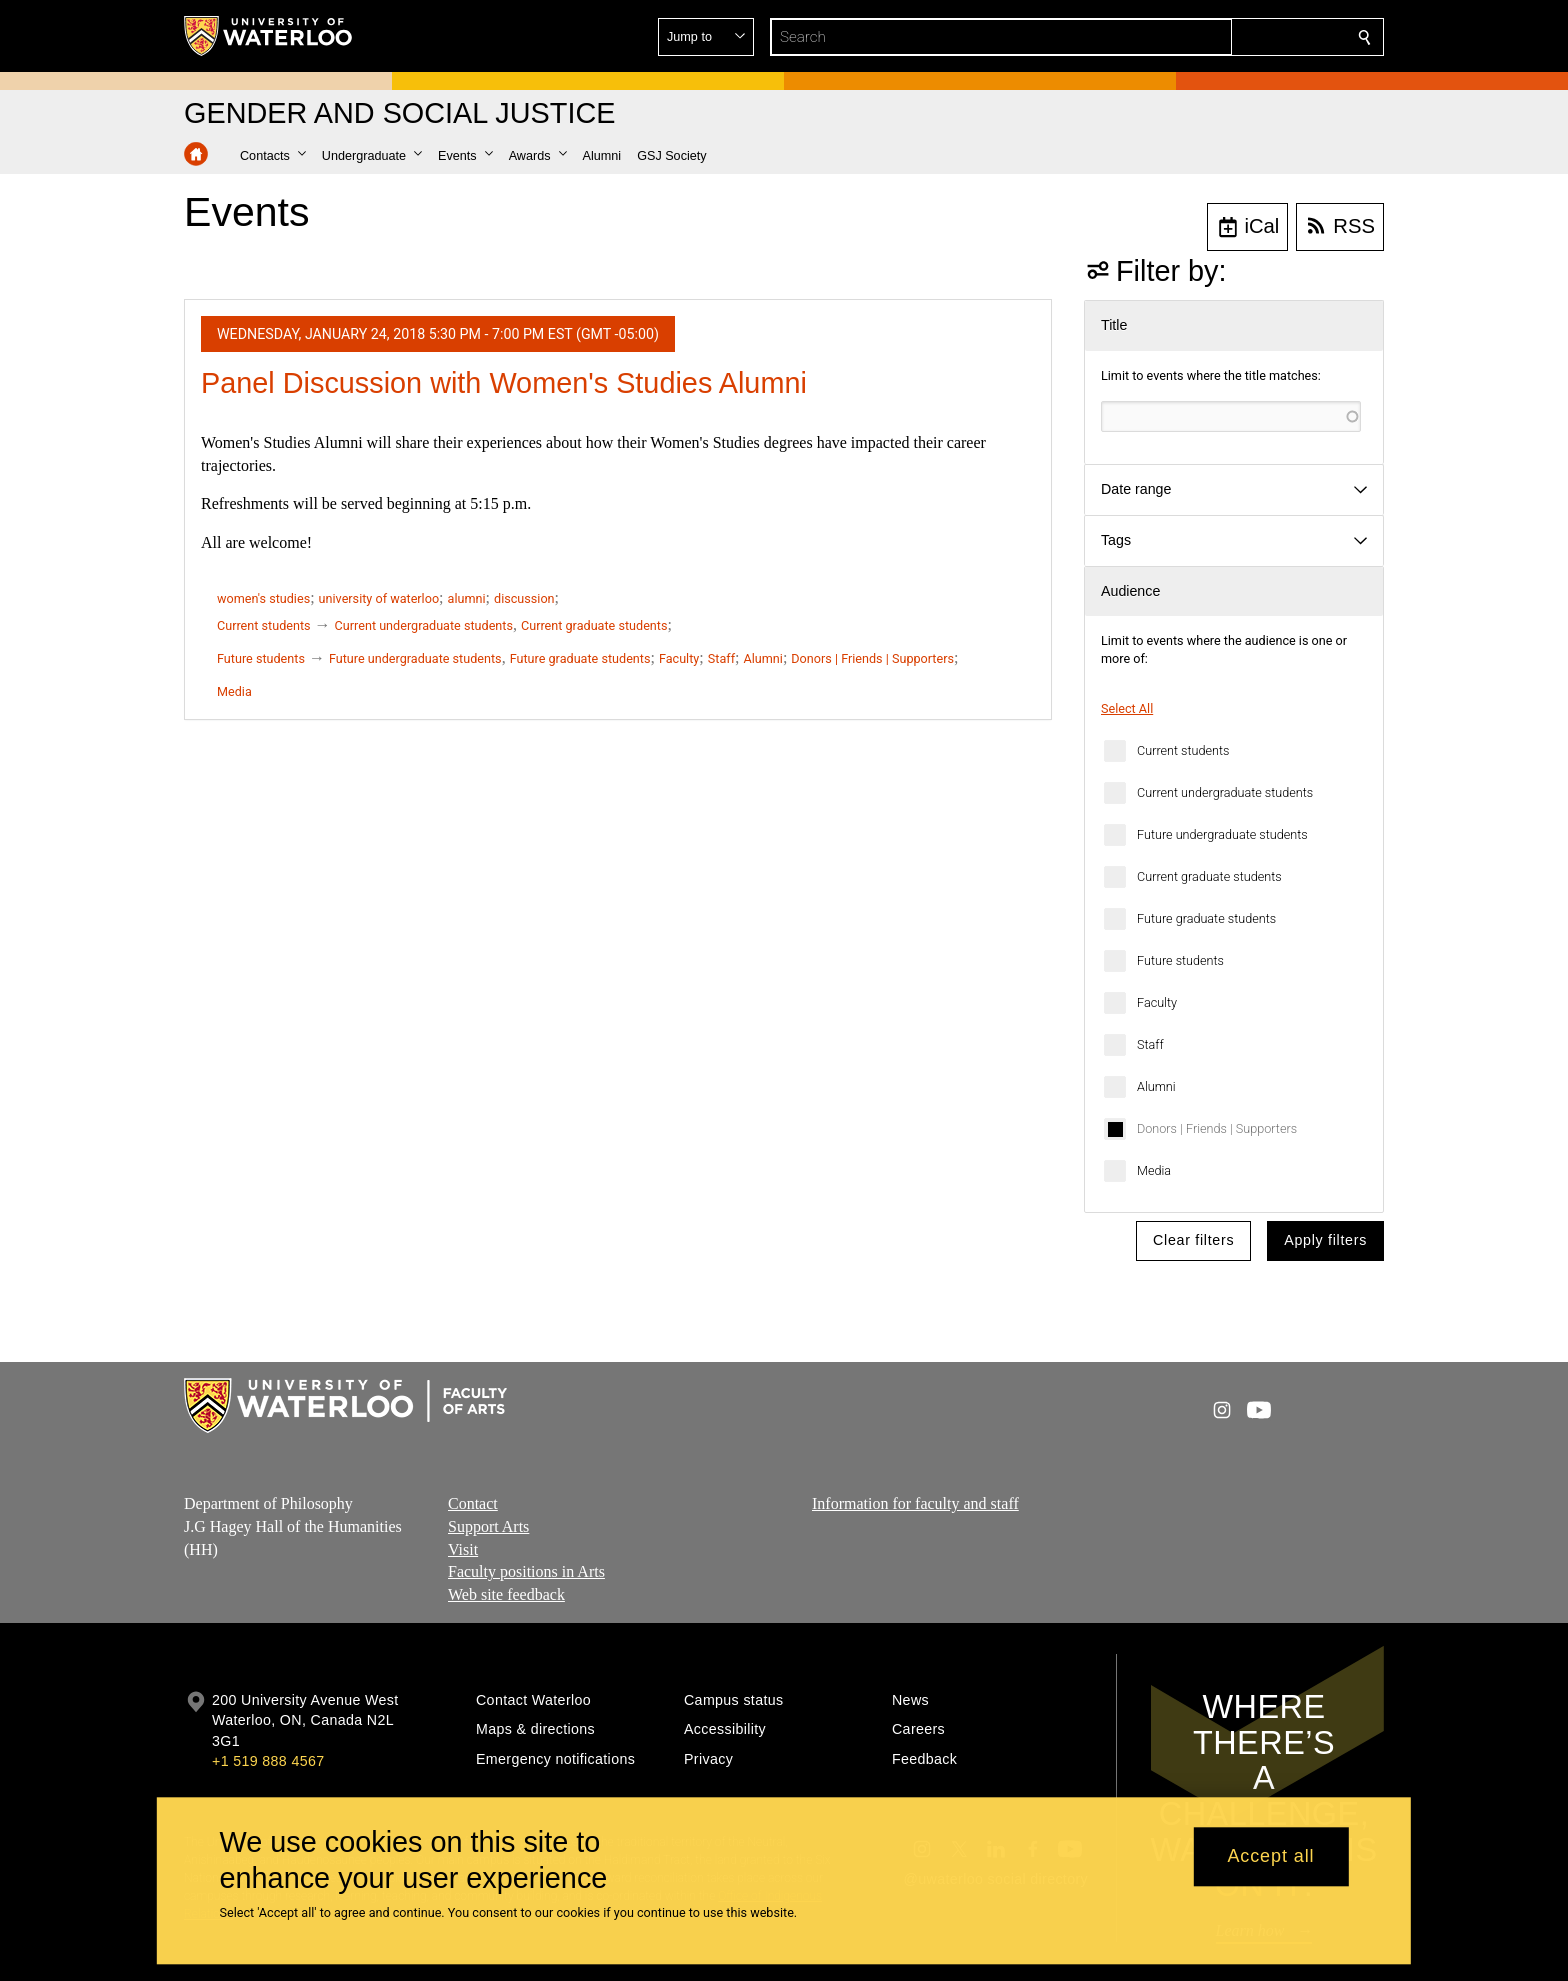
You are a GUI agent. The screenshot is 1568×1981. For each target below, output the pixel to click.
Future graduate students (1206, 918)
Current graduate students (1209, 876)
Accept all (1270, 1857)
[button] (1220, 37)
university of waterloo (379, 598)
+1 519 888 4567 (268, 1761)
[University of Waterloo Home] (269, 36)
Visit (463, 1549)
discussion (524, 598)
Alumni (1156, 1086)
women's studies (263, 598)
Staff (1150, 1044)
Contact (473, 1503)
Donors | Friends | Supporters (1217, 1128)
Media (1154, 1170)
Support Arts (488, 1526)
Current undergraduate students (1225, 792)
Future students (1180, 960)
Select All (1127, 708)
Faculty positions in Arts (526, 1571)
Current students (1183, 750)
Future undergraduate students (1222, 834)
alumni (467, 598)
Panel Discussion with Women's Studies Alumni (504, 383)
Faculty (1157, 1002)
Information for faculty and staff (915, 1503)
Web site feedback (506, 1594)
